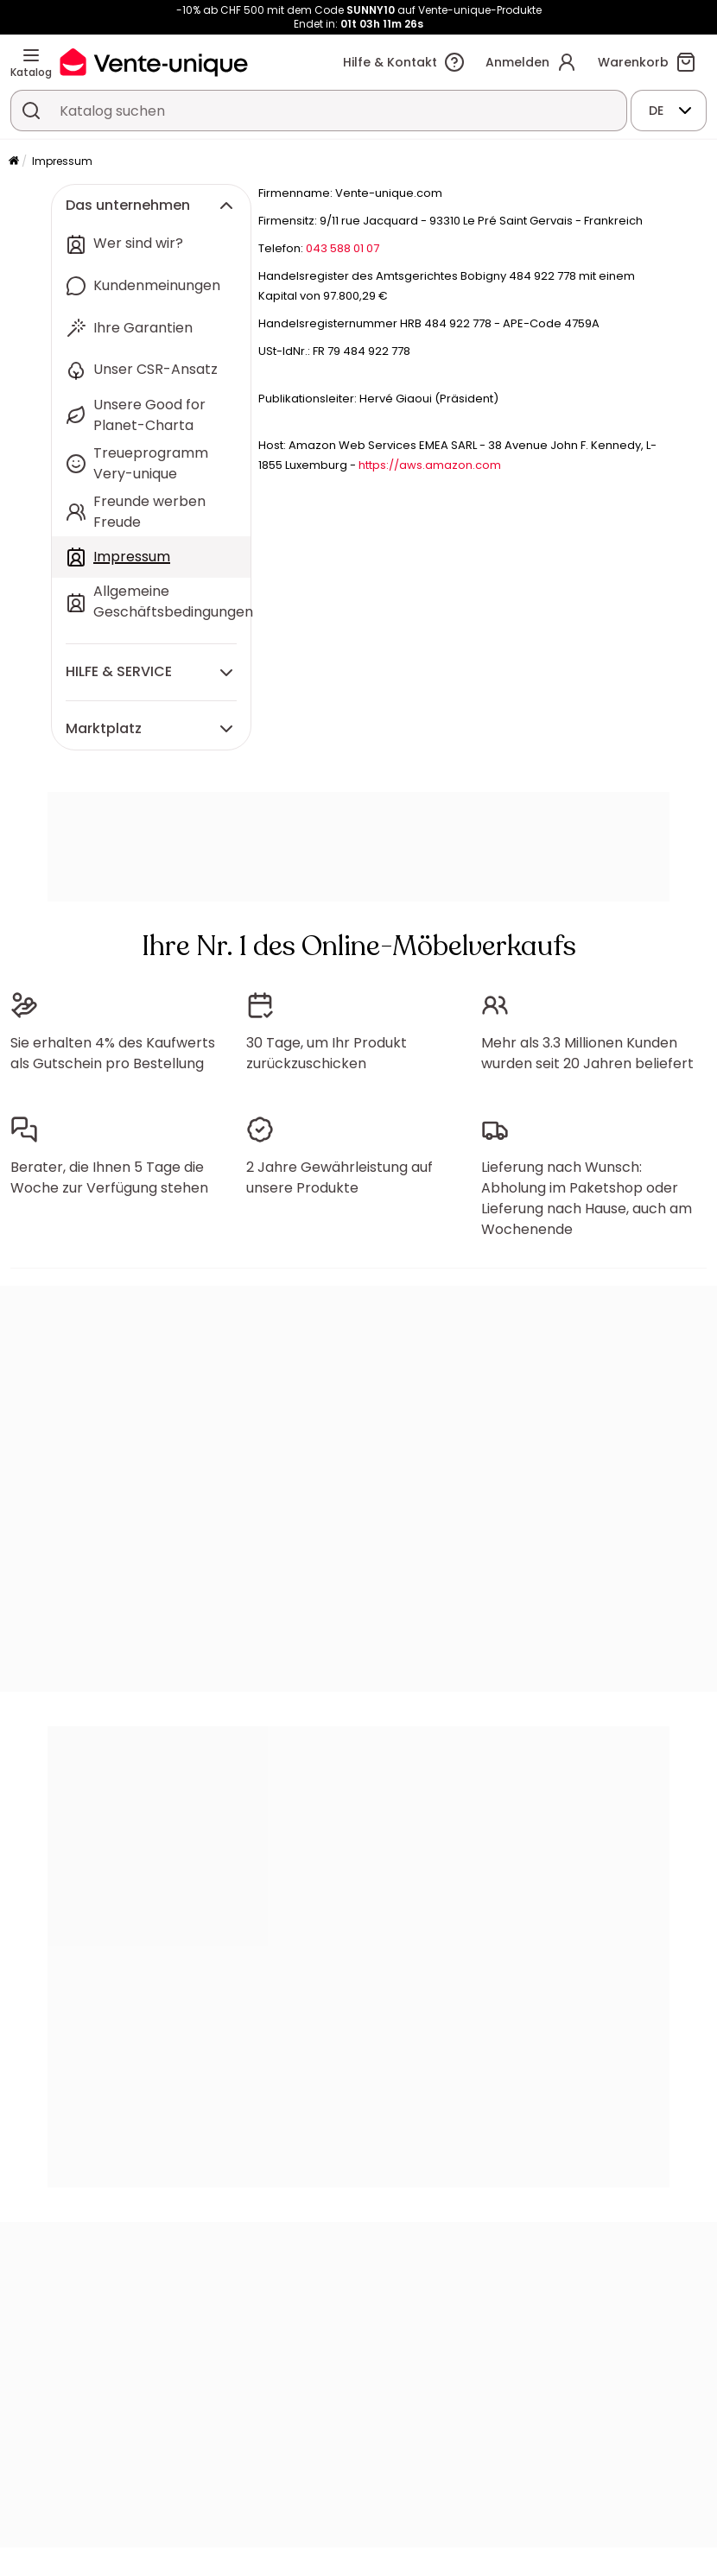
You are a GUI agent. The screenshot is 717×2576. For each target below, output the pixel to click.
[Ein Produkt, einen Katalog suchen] (31, 110)
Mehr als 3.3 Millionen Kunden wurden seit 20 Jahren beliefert (587, 1053)
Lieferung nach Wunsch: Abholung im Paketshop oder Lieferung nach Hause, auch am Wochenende (586, 1198)
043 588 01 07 (342, 248)
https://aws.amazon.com (429, 465)
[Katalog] (31, 55)
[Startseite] (14, 162)
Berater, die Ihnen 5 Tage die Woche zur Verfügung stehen (109, 1177)
